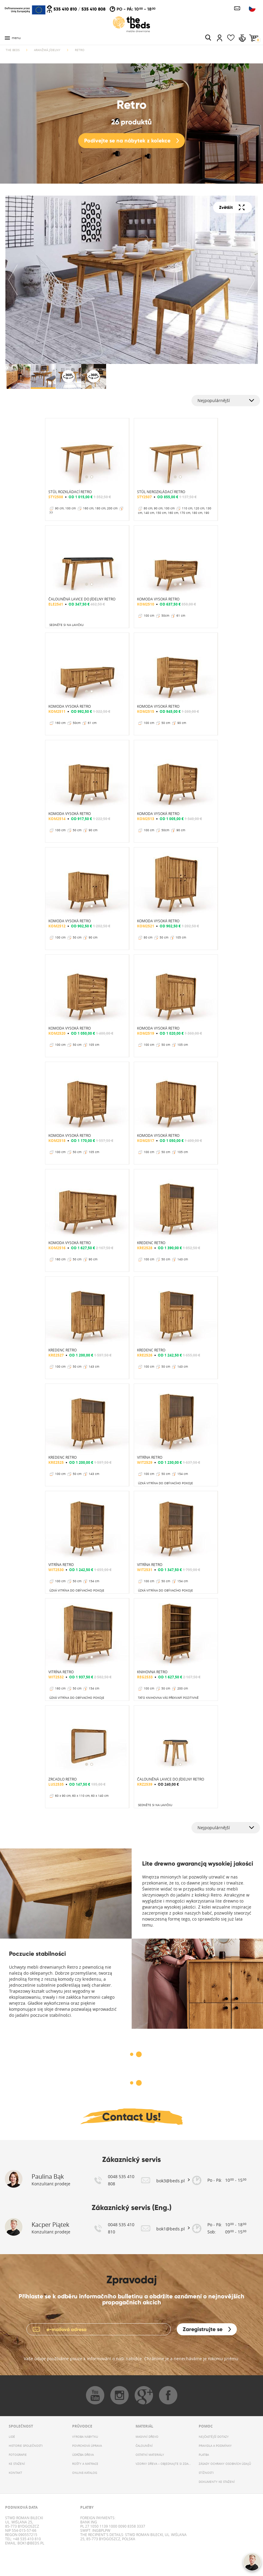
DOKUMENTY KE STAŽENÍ (217, 2482)
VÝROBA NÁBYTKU (85, 2437)
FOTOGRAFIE (18, 2455)
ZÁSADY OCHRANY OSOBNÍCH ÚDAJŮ (225, 2464)
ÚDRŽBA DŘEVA (83, 2455)
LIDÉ (12, 2437)
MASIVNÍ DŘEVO (147, 2437)
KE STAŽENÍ (17, 2464)
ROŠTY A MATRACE (85, 2464)
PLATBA (204, 2455)
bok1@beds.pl (30, 2543)
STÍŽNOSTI (206, 2473)
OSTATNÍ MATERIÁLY (150, 2455)
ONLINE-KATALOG (84, 2473)
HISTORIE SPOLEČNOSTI (26, 2446)
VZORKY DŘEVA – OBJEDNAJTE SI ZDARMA (163, 2464)
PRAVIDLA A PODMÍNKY (215, 2446)
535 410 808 (93, 9)
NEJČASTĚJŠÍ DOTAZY (214, 2437)
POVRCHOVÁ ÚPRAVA (87, 2446)
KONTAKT (15, 2473)
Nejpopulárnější (213, 400)
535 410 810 (65, 9)
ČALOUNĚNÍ (144, 2446)
